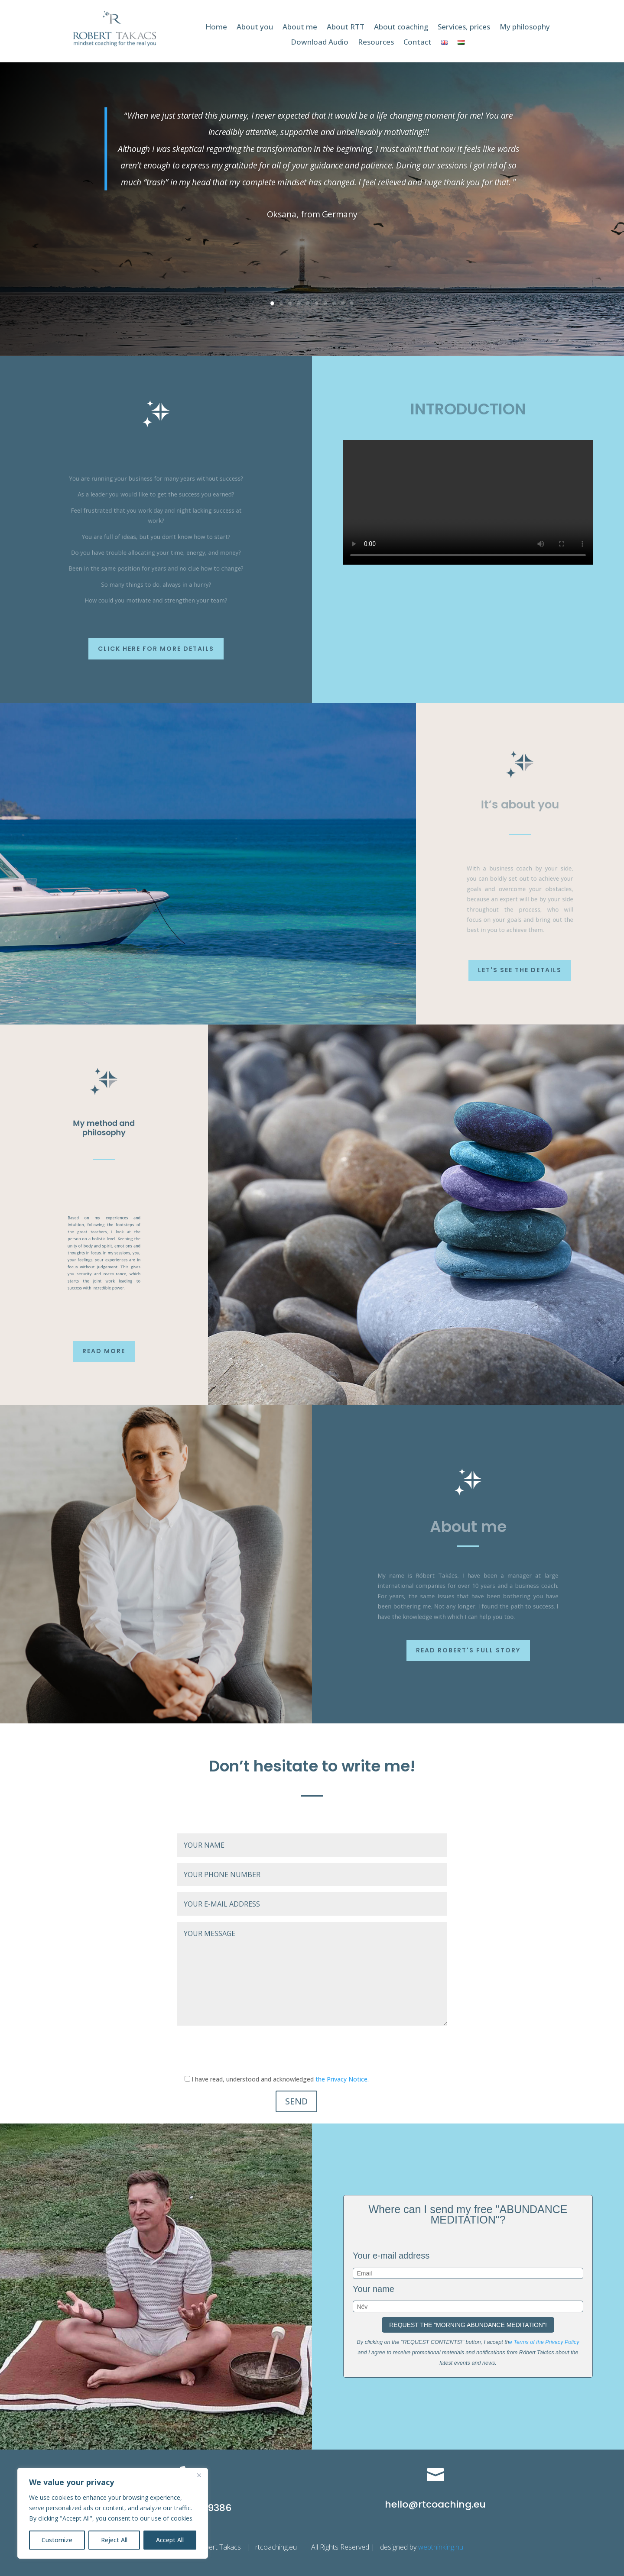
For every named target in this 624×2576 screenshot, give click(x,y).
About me (300, 27)
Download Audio (319, 42)
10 (352, 303)
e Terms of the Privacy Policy (544, 2342)
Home (216, 27)
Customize (57, 2540)
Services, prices (464, 27)
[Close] (199, 2475)
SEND (296, 2101)
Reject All (114, 2540)
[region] (112, 2513)
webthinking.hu (441, 2547)
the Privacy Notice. (342, 2079)
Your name (373, 2289)
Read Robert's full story (468, 1650)
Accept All (170, 2540)
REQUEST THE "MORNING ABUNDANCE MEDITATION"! (468, 2324)
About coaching (401, 27)
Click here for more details (156, 648)
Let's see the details (520, 970)
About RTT (345, 27)
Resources (376, 42)
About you (255, 27)
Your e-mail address (391, 2255)
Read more (103, 1351)
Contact (417, 42)
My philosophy (525, 27)
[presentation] (243, 2051)
